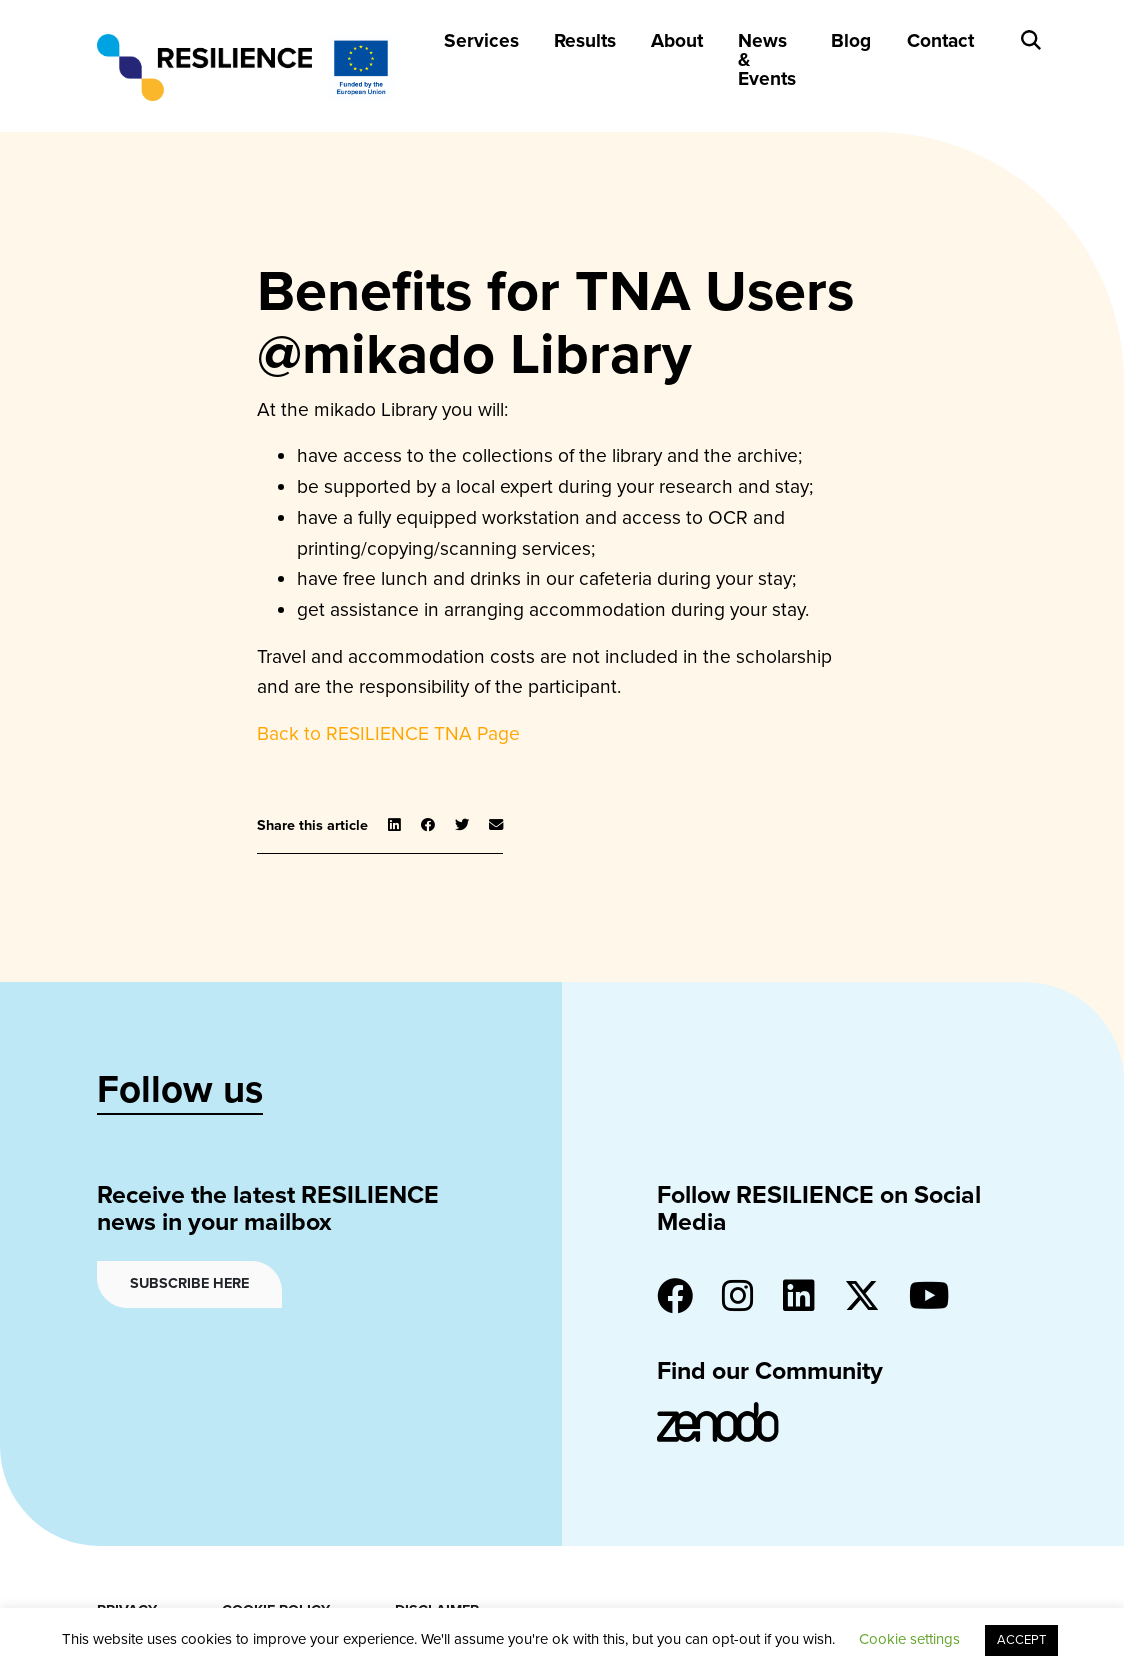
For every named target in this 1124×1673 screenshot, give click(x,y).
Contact (940, 40)
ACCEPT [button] (1021, 1640)
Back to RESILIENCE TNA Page (388, 733)
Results (585, 40)
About (677, 40)
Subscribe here (189, 1283)
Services (481, 40)
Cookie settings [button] (909, 1639)
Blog (851, 40)
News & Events (767, 59)
